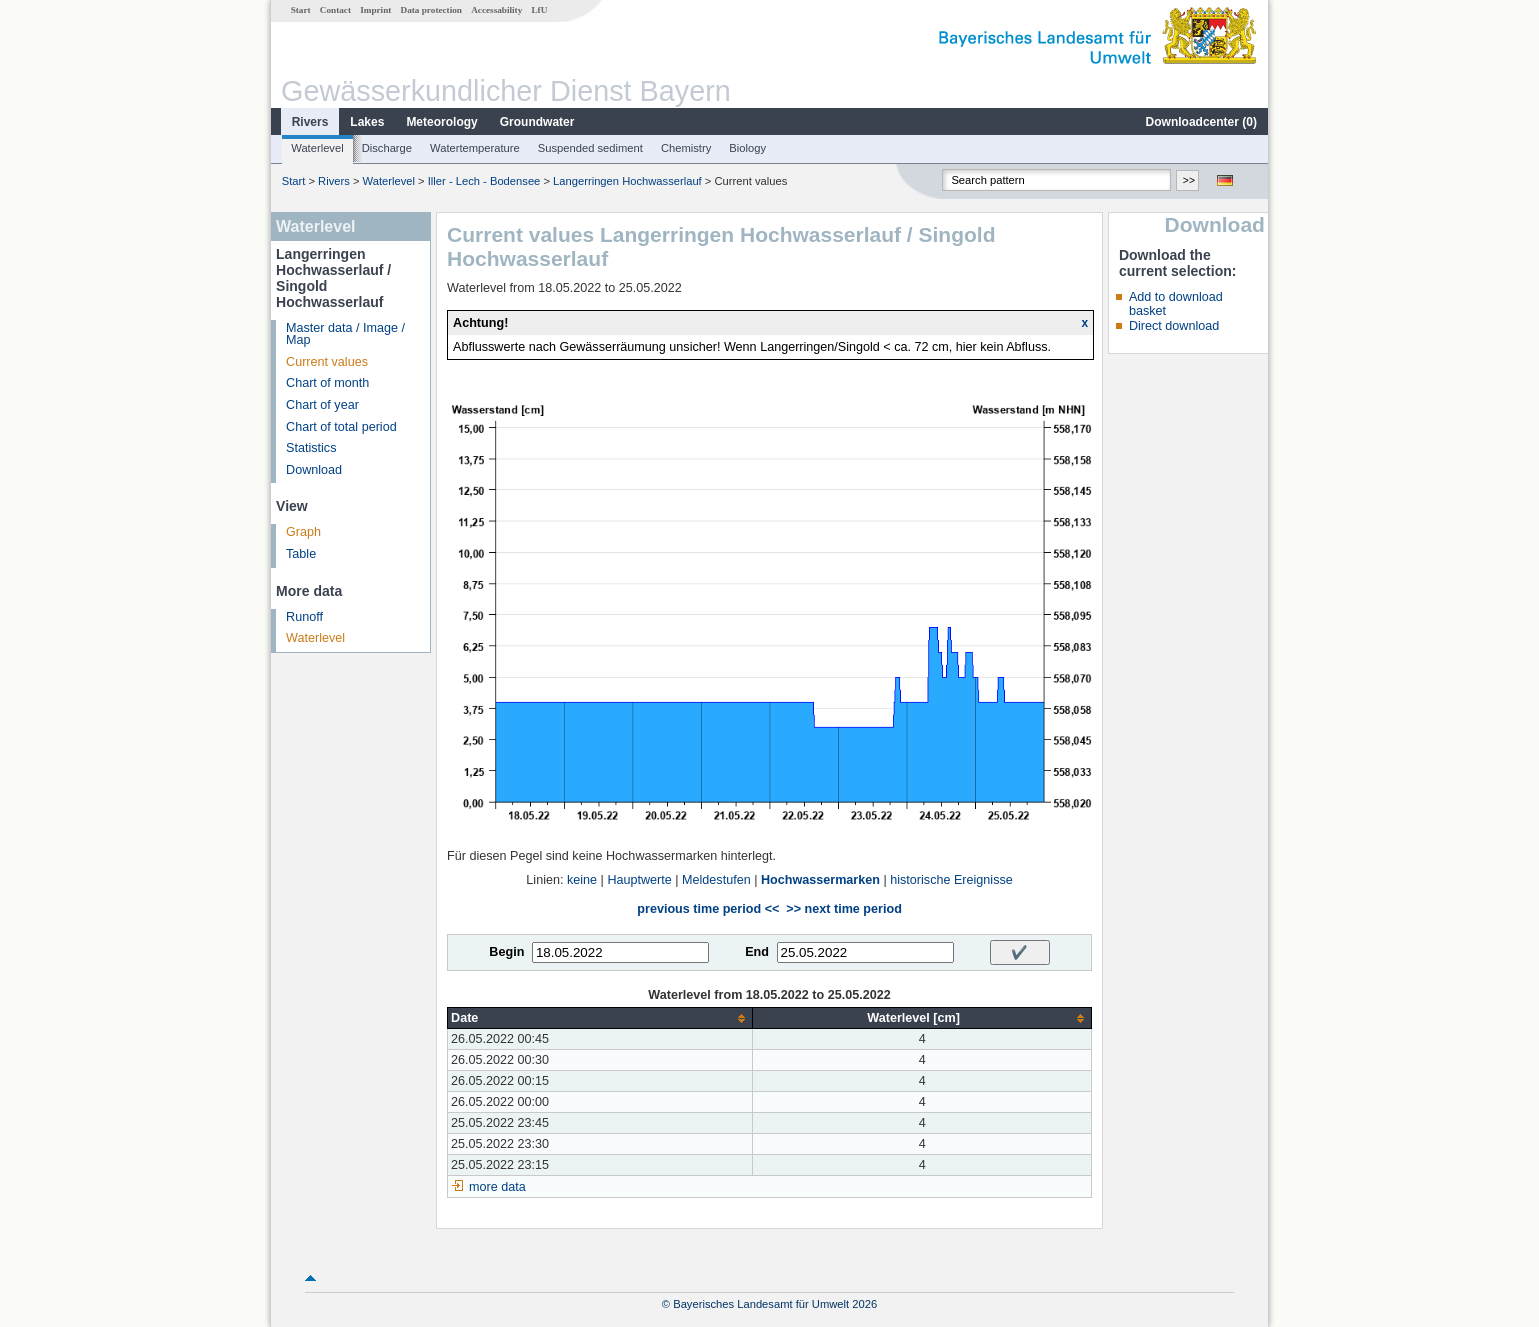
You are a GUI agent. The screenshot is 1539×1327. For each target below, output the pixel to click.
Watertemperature (475, 148)
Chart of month (327, 383)
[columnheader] (600, 1018)
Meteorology (441, 122)
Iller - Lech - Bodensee (484, 181)
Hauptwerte (639, 880)
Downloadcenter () (1201, 122)
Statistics (311, 448)
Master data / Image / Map (345, 334)
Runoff (304, 617)
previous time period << (708, 909)
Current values (327, 362)
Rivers (310, 122)
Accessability (496, 10)
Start (301, 10)
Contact (335, 10)
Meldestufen (716, 880)
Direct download (1174, 326)
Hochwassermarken (820, 880)
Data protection (431, 10)
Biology (747, 148)
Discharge (387, 148)
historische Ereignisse (951, 880)
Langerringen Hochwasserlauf (627, 181)
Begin (506, 952)
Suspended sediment (590, 148)
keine (582, 880)
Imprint (375, 10)
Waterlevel (317, 148)
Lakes (367, 122)
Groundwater (537, 122)
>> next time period (843, 909)
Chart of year (322, 405)
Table (301, 554)
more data (497, 1187)
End (757, 952)
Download (314, 470)
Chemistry (686, 148)
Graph (303, 532)
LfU (539, 10)
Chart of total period (341, 427)
